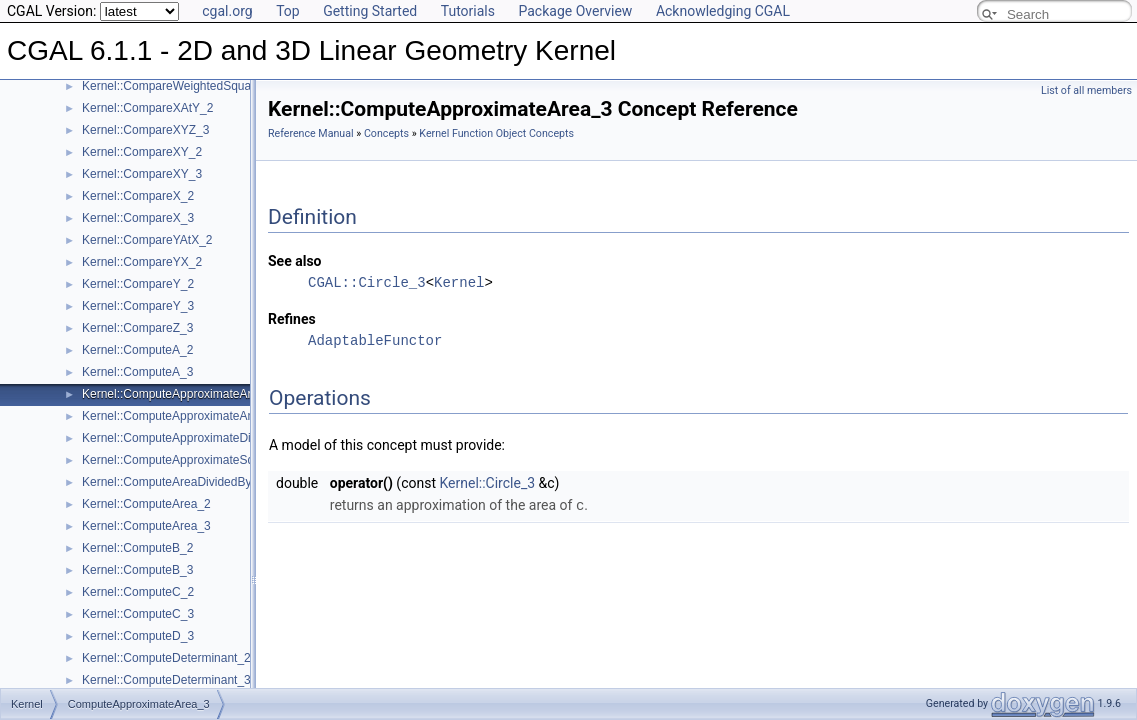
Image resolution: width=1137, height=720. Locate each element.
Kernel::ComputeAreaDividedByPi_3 (178, 482)
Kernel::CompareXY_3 (142, 174)
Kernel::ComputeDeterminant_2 (166, 658)
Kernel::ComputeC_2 (138, 592)
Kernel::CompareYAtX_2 (147, 240)
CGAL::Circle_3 (367, 282)
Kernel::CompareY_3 (138, 306)
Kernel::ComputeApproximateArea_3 (180, 394)
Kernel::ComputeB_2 (137, 548)
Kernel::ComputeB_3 (137, 570)
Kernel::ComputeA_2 (137, 350)
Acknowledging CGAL (723, 11)
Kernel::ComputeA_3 (137, 372)
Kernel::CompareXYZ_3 (145, 130)
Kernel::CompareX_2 (138, 196)
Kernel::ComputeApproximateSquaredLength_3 (208, 460)
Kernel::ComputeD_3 (138, 636)
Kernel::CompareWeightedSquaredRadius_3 (200, 86)
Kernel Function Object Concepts (496, 133)
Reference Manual (311, 133)
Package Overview (575, 11)
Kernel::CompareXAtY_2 (147, 108)
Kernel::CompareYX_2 (142, 262)
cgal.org (227, 11)
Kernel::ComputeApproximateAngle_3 (182, 416)
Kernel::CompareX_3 (138, 218)
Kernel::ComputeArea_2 (146, 504)
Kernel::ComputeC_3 (138, 614)
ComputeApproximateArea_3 (139, 690)
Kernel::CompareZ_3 (137, 328)
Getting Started (370, 11)
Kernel (459, 282)
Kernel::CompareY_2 (138, 284)
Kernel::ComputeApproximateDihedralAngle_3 (205, 438)
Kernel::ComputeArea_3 (146, 526)
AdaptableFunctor (375, 340)
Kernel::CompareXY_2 (142, 152)
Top (288, 11)
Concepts (386, 133)
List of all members (1086, 90)
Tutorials (468, 11)
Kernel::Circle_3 (487, 483)
